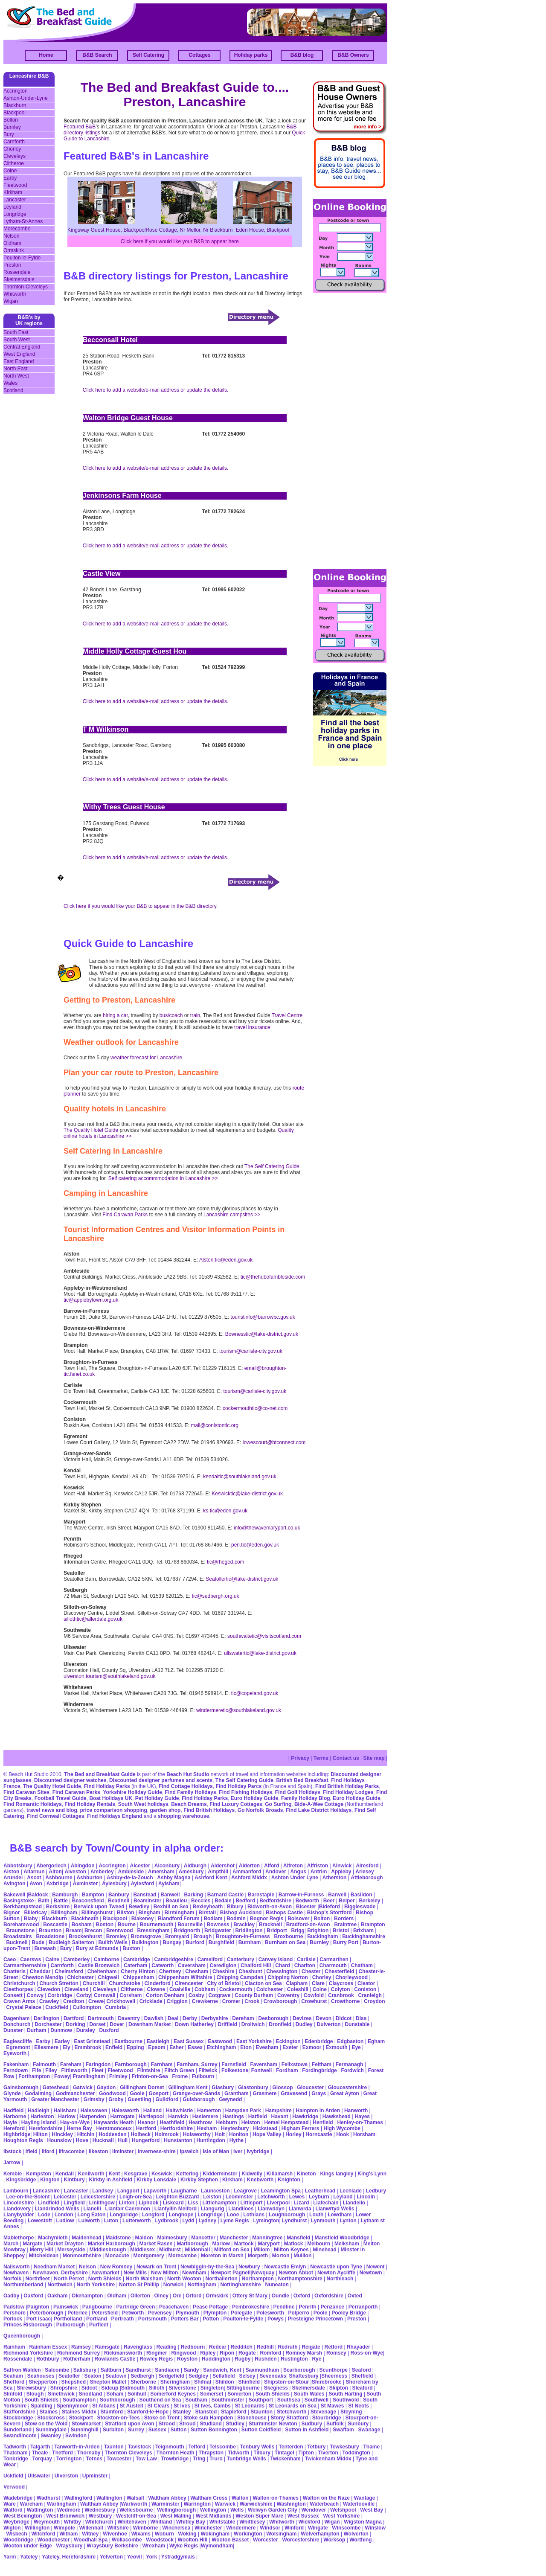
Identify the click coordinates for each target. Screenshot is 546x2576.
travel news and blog (51, 1810)
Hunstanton (178, 2140)
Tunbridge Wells (246, 2459)
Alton (55, 1872)
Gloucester (310, 2087)
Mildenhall (197, 2250)
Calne (52, 1960)
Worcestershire (300, 2540)
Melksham (346, 2244)
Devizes (302, 2018)
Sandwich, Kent (222, 2370)
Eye (355, 2047)
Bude (38, 1942)
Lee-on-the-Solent (27, 2197)
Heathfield (172, 2122)
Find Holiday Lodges (348, 1792)
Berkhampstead (22, 1907)
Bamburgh (65, 1895)
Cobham (205, 1989)
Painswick (65, 2307)
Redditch (242, 2347)
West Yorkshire (341, 2516)
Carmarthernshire (24, 1965)
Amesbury (191, 1872)
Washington (291, 2504)
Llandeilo (354, 2203)
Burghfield (221, 1942)
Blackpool (14, 113)
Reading (166, 2347)
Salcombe (57, 2370)
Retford (333, 2347)
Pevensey (159, 2313)
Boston (104, 1925)
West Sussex (303, 2516)
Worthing (360, 2540)
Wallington (109, 2498)
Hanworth (356, 2111)
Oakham (57, 2296)
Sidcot (89, 2388)
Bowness (218, 1925)
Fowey (62, 2076)
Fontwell (261, 2070)
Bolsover (298, 1919)
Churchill (94, 1983)
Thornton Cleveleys (128, 2453)
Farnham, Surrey (197, 2064)
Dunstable (357, 2024)
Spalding (41, 2406)
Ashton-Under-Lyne (25, 98)
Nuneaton (277, 2285)
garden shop (165, 1810)
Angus (298, 1872)
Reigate (311, 2347)
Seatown (115, 2376)
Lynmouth (323, 2221)
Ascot (34, 1878)
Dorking (75, 2024)
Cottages (199, 55)
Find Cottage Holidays (186, 1786)
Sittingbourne (243, 2388)
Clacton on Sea (263, 1983)
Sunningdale (51, 2430)
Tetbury (316, 2447)
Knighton (289, 2180)
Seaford (361, 2370)
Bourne (127, 1925)
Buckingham (322, 1936)
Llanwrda (300, 2209)
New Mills (135, 2273)
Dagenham (16, 2018)
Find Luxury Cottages (235, 1804)
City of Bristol (224, 1983)
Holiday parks (251, 55)
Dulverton (329, 2024)
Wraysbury (69, 2546)
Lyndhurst (294, 2221)
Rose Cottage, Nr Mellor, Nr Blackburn (188, 230)
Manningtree (267, 2238)
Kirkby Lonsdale (156, 2180)
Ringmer (156, 2353)
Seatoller (69, 2376)
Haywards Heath (114, 2122)
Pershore (14, 2313)
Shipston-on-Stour (286, 2382)
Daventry (129, 2018)
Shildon (224, 2382)
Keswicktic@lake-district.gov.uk (247, 1494)
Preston (12, 265)
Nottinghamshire (240, 2285)
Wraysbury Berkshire (112, 2546)
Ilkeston (98, 2151)
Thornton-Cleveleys (25, 287)
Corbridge (60, 1995)
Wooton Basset (230, 2540)
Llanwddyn (271, 2209)
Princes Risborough (27, 2325)
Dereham (243, 2018)
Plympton (215, 2313)
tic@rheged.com (225, 1562)
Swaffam (343, 2430)
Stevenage (323, 2412)
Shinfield (249, 2382)
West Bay (371, 2510)
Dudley (304, 2024)
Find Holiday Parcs (238, 1786)
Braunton (50, 1930)
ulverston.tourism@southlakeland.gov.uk (109, 1676)
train (195, 1015)
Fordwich (352, 2070)
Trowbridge (175, 2459)
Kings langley (336, 2174)
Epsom (156, 2047)
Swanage (369, 2430)
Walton (240, 2498)
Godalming (38, 2093)
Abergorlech (51, 1866)
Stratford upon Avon (129, 2424)
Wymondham (217, 2546)
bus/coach (171, 1015)
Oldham (12, 243)
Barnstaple (261, 1895)
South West (16, 340)
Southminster (227, 2400)
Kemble (12, 2174)
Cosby (196, 1995)
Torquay (42, 2459)
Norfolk (12, 2279)
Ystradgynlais (178, 2557)
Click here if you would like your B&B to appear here (180, 241)
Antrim (319, 1872)
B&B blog (302, 55)
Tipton (306, 2453)
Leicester (65, 2197)
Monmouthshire (82, 2256)
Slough (35, 2394)
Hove (82, 2140)
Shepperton (43, 2382)
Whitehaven (131, 2522)
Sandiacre (167, 2370)
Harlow (66, 2117)
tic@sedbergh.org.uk (215, 1596)
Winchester (208, 2528)
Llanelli (92, 2209)
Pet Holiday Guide (157, 1798)
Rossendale (16, 272)
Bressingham (153, 1930)
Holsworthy (197, 2134)
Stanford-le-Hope (147, 2412)
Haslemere (205, 2117)
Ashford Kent (211, 1878)
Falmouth (44, 2064)
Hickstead (265, 2128)
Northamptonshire (300, 2279)
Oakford (33, 2296)
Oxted (355, 2296)
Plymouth (187, 2313)
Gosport (158, 2093)
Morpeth (258, 2256)
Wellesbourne (136, 2510)
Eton (246, 2047)
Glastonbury (253, 2087)
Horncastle (318, 2134)
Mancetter (203, 2238)
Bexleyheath (208, 1907)
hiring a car (115, 1015)
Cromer (231, 2001)
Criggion (177, 2001)
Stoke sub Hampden (208, 2418)
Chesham (196, 1971)
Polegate (241, 2313)
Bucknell (16, 1942)
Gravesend (294, 2093)
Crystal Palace (23, 2007)
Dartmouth (101, 2018)
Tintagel (284, 2453)
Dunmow (61, 2030)
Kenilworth (91, 2174)
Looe (233, 2215)
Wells (237, 2510)
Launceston (215, 2191)
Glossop (283, 2087)
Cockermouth (235, 1989)
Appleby (341, 1872)
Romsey (336, 2353)
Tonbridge (15, 2459)
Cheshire (223, 1971)
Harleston (42, 2117)
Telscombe (222, 2447)
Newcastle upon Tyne (336, 2267)
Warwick (225, 2504)
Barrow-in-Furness (301, 1895)
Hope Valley (267, 2134)
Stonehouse (252, 2418)
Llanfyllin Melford (175, 2209)
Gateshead (56, 2087)
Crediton (73, 2001)
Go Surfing (278, 1804)
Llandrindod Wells (57, 2209)
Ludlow (65, 2221)
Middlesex (142, 2250)
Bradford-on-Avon (308, 1925)
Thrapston (211, 2453)
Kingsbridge (21, 2180)
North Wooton (184, 2279)
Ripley (207, 2353)
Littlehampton (219, 2203)
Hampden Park (243, 2111)
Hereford (14, 2128)
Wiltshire (118, 2528)
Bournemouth (157, 1925)
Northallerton (221, 2279)
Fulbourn (203, 2076)
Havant (279, 2117)
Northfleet (38, 2279)
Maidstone (118, 2238)
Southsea (288, 2400)
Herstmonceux (113, 2128)
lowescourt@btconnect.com (274, 1442)
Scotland (13, 390)
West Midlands (214, 2516)
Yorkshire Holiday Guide (132, 1792)
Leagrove (245, 2191)
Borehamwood (21, 1925)
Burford (195, 1942)
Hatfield (257, 2117)
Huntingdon (211, 2140)
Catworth (162, 1965)
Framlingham (89, 2076)
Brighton (317, 1930)
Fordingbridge (319, 2070)
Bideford (329, 1907)
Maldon (144, 2238)
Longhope (180, 2215)
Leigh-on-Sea (135, 2197)
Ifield (32, 2151)
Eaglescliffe (17, 2041)
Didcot (343, 2018)
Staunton (261, 2412)
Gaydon (106, 2087)
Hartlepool (151, 2117)
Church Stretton (58, 1983)
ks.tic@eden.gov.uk (225, 1511)
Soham (114, 2394)
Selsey (247, 2376)
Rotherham (76, 2359)
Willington (37, 2528)
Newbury (249, 2267)
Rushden (265, 2359)
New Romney (115, 2267)
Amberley (102, 1872)
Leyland (12, 207)
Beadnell (118, 1901)
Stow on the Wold (46, 2424)
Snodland (90, 2394)
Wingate (318, 2528)
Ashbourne (58, 1878)
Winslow (375, 2528)
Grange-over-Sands (196, 2093)
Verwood (14, 2487)
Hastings (233, 2117)
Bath (43, 1901)
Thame (371, 2447)
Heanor (146, 2122)
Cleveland (76, 1989)
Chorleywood (351, 1977)
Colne (10, 171)
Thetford (62, 2453)
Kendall (64, 2174)
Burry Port (345, 1942)
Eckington (288, 2041)
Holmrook (167, 2134)
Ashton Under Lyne (294, 1878)
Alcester (140, 1866)
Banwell (170, 1895)
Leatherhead (320, 2191)
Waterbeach (324, 2504)
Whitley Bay (190, 2522)
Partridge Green (135, 2307)
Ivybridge (258, 2151)
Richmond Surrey (78, 2353)
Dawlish (153, 2018)
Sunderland (17, 2430)
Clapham (297, 1983)
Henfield (323, 2122)
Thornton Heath (175, 2453)
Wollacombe (127, 2540)
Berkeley (369, 1901)
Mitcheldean (43, 2256)
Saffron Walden (22, 2370)
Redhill (265, 2347)
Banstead (144, 1895)
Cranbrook (341, 1995)
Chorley (12, 149)
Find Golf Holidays (297, 1792)
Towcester (119, 2459)
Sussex (157, 2430)
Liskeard (173, 2203)
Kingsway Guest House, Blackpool (106, 230)
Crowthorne (345, 2001)
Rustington (294, 2359)
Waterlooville (359, 2504)
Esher (176, 2047)
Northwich (60, 2285)
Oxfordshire (328, 2296)
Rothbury (47, 2359)
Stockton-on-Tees (118, 2418)
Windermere (241, 2528)
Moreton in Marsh (222, 2256)
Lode (44, 2215)
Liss (193, 2203)
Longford (153, 2215)
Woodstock (159, 2540)
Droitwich (253, 2024)
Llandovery (17, 2209)
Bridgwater (217, 1930)
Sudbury (311, 2424)
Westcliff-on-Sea (136, 2516)
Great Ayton (344, 2093)
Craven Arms (19, 2001)
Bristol (341, 1930)
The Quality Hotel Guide (91, 1130)
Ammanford (246, 1872)
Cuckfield (56, 2007)
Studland (210, 2424)
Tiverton (328, 2453)
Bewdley (138, 1907)
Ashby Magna (173, 1878)
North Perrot (69, 2279)
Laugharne (184, 2191)
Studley (235, 2424)
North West (16, 376)
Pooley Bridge (348, 2313)
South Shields (273, 2394)
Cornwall (105, 1995)
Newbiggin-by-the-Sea (207, 2267)
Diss (361, 2018)
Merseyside (71, 2250)
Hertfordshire (176, 2128)
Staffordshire (19, 2412)
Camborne (106, 1960)
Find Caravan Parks (125, 1215)
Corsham (130, 1995)
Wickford (309, 2522)
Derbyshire (214, 2018)
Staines (48, 2412)
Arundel (13, 1878)
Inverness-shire (157, 2151)
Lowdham (339, 2215)
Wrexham (153, 2546)
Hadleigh (38, 2111)
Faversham (263, 2064)
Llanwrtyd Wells (334, 2209)
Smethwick (61, 2394)
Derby (190, 2018)
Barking (193, 1895)
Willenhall (91, 2528)
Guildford (166, 2099)
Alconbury (167, 1866)
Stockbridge (18, 2418)
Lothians (253, 2215)
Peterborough (47, 2313)
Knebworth (260, 2180)
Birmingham (180, 1913)
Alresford (367, 1866)
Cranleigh (369, 1995)
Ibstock (12, 2151)
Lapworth (154, 2191)
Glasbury (223, 2087)
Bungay (172, 1942)
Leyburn (319, 2197)
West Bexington (22, 2516)
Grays (318, 2093)
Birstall (207, 1913)
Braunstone (20, 1930)
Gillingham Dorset (142, 2087)
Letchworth (271, 2197)
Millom (262, 2250)
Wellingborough (176, 2510)
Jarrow (11, 2163)
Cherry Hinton (138, 1971)
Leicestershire (98, 2197)
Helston (250, 2122)
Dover (117, 2024)
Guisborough (199, 2099)
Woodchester (54, 2540)
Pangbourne (97, 2307)
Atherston (334, 1878)
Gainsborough (20, 2087)
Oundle (280, 2296)
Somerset (212, 2394)
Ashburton (89, 1878)
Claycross (341, 1983)
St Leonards (249, 2406)
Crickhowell (121, 2001)
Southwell (317, 2400)
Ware (9, 2504)
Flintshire (148, 2070)
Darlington (46, 2018)
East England (18, 361)
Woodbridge (18, 2540)
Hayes (362, 2117)
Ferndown (15, 2070)
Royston (187, 2359)
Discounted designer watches (70, 1780)
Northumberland (23, 2285)
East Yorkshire (254, 2041)
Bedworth (307, 1901)
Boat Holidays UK (110, 1798)
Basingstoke (18, 1901)
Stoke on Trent (162, 2418)
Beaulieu (176, 1901)
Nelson (11, 236)
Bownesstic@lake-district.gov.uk (261, 1334)
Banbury (118, 1895)
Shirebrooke (327, 2382)
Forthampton (34, 2076)
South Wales (309, 2394)
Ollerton (140, 2296)
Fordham (287, 2070)
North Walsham (144, 2279)
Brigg (298, 1930)
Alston (11, 1872)
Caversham (192, 1965)
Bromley (116, 1936)
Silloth (157, 2388)
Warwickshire (256, 2504)
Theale (40, 2453)
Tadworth (14, 2447)
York (151, 2557)
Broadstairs (17, 1936)
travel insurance (252, 1027)
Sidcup (109, 2388)
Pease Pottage (210, 2307)
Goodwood (112, 2093)
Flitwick (207, 2070)
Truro (216, 2459)
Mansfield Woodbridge (341, 2238)
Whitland (161, 2522)
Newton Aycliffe (336, 2273)
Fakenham (16, 2064)
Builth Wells (113, 1942)
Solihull (137, 2394)
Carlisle (306, 1960)
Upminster (94, 2476)
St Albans (104, 2406)
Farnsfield (233, 2064)
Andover (275, 1872)
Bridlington (249, 1930)
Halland (152, 2111)
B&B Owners (353, 55)
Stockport (81, 2418)
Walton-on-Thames (276, 2498)
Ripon (227, 2353)
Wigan (10, 301)
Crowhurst (314, 2001)
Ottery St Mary (249, 2296)
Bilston (125, 1913)
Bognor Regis (267, 1919)
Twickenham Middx (329, 2459)
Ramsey (81, 2347)
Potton (211, 2319)
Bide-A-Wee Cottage (318, 1804)
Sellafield (223, 2376)
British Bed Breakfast (302, 1780)
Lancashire (45, 2191)
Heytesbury (235, 2128)
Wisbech (16, 2534)
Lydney (207, 2221)
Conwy (34, 1995)
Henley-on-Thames (360, 2122)
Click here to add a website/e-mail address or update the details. (156, 390)
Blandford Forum (178, 1919)
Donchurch (16, 2024)
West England (19, 354)
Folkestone (234, 2070)
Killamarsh (280, 2174)
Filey (51, 2070)
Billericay (35, 1913)
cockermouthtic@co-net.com (255, 1408)
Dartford (74, 2018)
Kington (49, 2180)
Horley (293, 2134)
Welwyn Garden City (272, 2510)
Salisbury (84, 2370)
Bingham (149, 1913)
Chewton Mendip (42, 1977)
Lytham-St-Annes (23, 221)
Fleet (98, 2070)
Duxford (109, 2030)
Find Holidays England (114, 1816)
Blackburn (14, 105)
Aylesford (142, 1884)
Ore (177, 2296)
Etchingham (221, 2047)
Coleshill (297, 1989)
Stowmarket (86, 2424)
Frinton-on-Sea (149, 2076)
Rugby (242, 2359)
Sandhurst (138, 2370)
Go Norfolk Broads (260, 1810)
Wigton (12, 2528)
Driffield (227, 2024)
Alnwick (341, 1866)
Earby (10, 178)
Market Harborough (111, 2244)
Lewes (297, 2197)
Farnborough (131, 2064)
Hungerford (145, 2140)
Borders (344, 1919)
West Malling (176, 2516)
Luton (111, 2221)
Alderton (249, 1866)
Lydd (188, 2221)
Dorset (97, 2024)
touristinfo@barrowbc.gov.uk (262, 1317)
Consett (13, 1995)
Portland (96, 2319)
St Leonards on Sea (293, 2406)
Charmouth (333, 1965)
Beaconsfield (88, 1901)
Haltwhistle (179, 2111)
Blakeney (142, 1919)
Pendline (284, 2307)
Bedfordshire (275, 1901)
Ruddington (216, 2359)
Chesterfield (339, 1971)
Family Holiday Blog (305, 1798)
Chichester (80, 1977)
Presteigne (301, 2319)
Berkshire (58, 1907)
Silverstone (182, 2388)
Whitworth (14, 294)
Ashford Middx (249, 1878)
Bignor (11, 1913)
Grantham (236, 2093)
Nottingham (202, 2285)
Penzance (332, 2307)
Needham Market (54, 2267)
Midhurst (170, 2250)
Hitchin (86, 2134)
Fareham (70, 2064)
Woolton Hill (193, 2540)
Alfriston (317, 1866)
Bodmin (236, 1919)
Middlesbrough (107, 2250)
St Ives (182, 2406)
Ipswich (189, 2151)
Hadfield (13, 2111)
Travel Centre (287, 1015)
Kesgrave (135, 2174)
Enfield (113, 2047)
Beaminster (147, 1901)
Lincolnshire (18, 2203)
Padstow (13, 2307)
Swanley (51, 2436)
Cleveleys (14, 156)
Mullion (302, 2256)
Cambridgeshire (173, 1960)
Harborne (14, 2117)
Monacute (117, 2256)
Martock (244, 2244)
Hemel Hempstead (286, 2122)
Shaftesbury (303, 2376)
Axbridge (57, 1884)
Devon (323, 2018)
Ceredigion (223, 1965)
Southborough (117, 2400)
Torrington (69, 2459)
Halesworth (125, 2111)
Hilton (40, 2134)
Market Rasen (156, 2244)
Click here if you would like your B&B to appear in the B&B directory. (141, 906)
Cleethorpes (18, 1989)
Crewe (96, 2001)
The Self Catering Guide (271, 1166)
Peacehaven (174, 2307)
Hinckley (62, 2134)
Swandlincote (19, 2436)
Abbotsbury (17, 1866)
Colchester (269, 1989)
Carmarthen (333, 1960)
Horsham (364, 2134)
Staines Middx (79, 2412)
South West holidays (143, 1804)
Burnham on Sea (285, 1942)
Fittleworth (74, 2070)
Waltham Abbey (167, 2498)
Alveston (75, 1872)
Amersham (161, 1872)
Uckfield (13, 2476)
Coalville (179, 1989)
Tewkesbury (344, 2447)
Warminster (165, 2504)
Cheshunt (250, 1971)
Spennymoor (72, 2406)
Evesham (267, 2047)
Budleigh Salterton (71, 1942)
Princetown (329, 2319)
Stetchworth (291, 2412)
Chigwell (108, 1977)
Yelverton (111, 2557)
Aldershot (223, 1866)
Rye (316, 2359)
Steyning (351, 2412)
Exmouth (336, 2047)
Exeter (290, 2047)
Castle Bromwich (98, 1965)
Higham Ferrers (300, 2128)
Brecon (93, 1930)
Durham (36, 2030)
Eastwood (220, 2041)
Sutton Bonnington (214, 2430)
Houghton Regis (23, 2140)
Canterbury (240, 1960)
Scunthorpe (333, 2370)
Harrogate (122, 2117)
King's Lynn (371, 2174)
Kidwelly (251, 2174)
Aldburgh (195, 1866)
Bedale (223, 1901)
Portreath (122, 2319)
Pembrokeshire (250, 2307)
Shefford (13, 2382)
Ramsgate (107, 2347)
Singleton (212, 2388)
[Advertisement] (347, 430)
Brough (203, 1936)
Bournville (190, 1925)
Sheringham (175, 2382)
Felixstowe (295, 2064)
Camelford (210, 1960)
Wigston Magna (363, 2522)
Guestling (139, 2099)
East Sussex (189, 2041)
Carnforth (14, 142)
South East (16, 332)
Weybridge (16, 2522)
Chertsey (170, 1971)
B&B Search (97, 55)
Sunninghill (85, 2430)
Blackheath (85, 1919)
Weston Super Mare (259, 2516)
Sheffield (362, 2376)
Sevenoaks (272, 2376)
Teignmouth (169, 2447)
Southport (261, 2400)
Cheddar (40, 1971)
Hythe (236, 2140)
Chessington (281, 1971)
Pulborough (70, 2325)
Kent (114, 2174)
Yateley (29, 2557)
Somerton (239, 2394)
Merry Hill (41, 2250)
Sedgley (198, 2376)
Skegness (276, 2388)
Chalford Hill (256, 1965)
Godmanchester (75, 2093)
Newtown (371, 2273)
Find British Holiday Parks (347, 1786)
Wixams (141, 2534)
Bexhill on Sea (171, 1907)
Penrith (307, 2307)
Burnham (249, 1942)
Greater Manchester (55, 2099)
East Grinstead (92, 2041)
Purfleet (98, 2325)
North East (15, 369)
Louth (316, 2215)
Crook (251, 2001)
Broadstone (50, 1936)
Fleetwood (15, 185)
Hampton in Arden (318, 2111)
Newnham (194, 2273)
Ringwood (183, 2353)
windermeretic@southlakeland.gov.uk (238, 1710)
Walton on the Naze (326, 2498)
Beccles (200, 1901)
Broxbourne (288, 1936)
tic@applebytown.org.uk (91, 1300)
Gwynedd (230, 2099)
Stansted (206, 2412)
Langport (128, 2191)
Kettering (187, 2174)
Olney (161, 2296)
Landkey (102, 2191)
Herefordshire (46, 2128)
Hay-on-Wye (75, 2122)
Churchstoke (124, 1983)
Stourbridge (326, 2418)
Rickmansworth (123, 2353)
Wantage (364, 2498)
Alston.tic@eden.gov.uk (226, 1260)
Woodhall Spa (90, 2540)
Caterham (135, 1965)
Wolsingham (281, 2534)
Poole (321, 2313)
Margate (32, 2244)
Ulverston (66, 2476)
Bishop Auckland (241, 1913)
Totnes (94, 2459)
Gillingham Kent (187, 2087)
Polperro (298, 2313)
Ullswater (38, 2476)
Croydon (374, 2001)
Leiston (212, 2197)
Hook (342, 2134)
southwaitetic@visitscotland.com (264, 1636)
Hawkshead (336, 2117)
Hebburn (226, 2122)
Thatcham (15, 2453)
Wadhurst (48, 2498)
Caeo (9, 1960)
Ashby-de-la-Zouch (130, 1878)
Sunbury (358, 2424)
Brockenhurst (85, 1936)
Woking (187, 2534)
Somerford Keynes (173, 2394)
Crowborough (280, 2001)
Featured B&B (80, 127)
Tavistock (139, 2447)
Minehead (324, 2250)
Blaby (31, 1919)
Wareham (31, 2504)
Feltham (321, 2064)
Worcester (265, 2540)
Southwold (346, 2400)
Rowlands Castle (114, 2359)
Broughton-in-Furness (243, 1936)
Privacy (300, 1758)
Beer (329, 1901)
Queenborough (21, 2336)
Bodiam (212, 1919)
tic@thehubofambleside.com (273, 1277)
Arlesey (364, 1872)
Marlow (221, 2244)
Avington (14, 1884)
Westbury (100, 2516)
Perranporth (363, 2307)
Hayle (10, 2122)
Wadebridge (17, 2498)
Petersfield (105, 2313)
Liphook (149, 2203)
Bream (73, 1930)
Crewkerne (205, 2001)
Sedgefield (172, 2376)
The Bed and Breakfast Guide (99, 1774)
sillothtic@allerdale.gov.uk (93, 1619)
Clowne (156, 1989)
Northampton (258, 2279)
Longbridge (124, 2215)
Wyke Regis (183, 2546)
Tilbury (261, 2453)
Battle (61, 1901)
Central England (21, 347)
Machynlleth (52, 2238)
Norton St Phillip (139, 2285)
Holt (220, 2134)
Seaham (13, 2376)
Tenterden (291, 2447)
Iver (237, 2151)
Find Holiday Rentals (89, 1804)
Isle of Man (216, 2151)
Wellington (213, 2510)
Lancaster (14, 200)
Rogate (247, 2353)
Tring (199, 2459)
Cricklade (151, 2001)
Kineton (306, 2174)
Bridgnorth (187, 1930)
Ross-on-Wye (366, 2353)
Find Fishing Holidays (245, 1792)
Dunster (13, 2030)
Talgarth (40, 2447)
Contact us (346, 1758)
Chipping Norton (287, 1977)
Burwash (45, 1948)
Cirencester (189, 1983)
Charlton (304, 1965)
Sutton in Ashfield (306, 2430)
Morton (281, 2256)
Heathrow (200, 2122)
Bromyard (177, 1936)
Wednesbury (99, 2510)
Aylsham (169, 1884)
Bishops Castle (284, 1913)
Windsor (270, 2528)
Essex (195, 2047)
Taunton (113, 2447)
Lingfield (74, 2203)
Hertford (146, 2128)
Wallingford (78, 2498)
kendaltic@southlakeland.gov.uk (239, 1477)
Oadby (11, 2296)
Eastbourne (128, 2041)
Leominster (239, 2197)
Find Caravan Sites (26, 1792)
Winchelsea (176, 2528)
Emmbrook (88, 2047)
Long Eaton (91, 2215)
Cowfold (314, 1995)
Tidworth (238, 2453)
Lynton (348, 2221)
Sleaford (362, 2388)
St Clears (158, 2406)
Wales (10, 383)
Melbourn (318, 2244)
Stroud (187, 2424)
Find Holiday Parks (107, 1786)
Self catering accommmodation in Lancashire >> (163, 1178)
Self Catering (148, 55)
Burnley (12, 127)
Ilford (48, 2151)
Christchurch (19, 1983)
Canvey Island (275, 1960)
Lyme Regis (235, 2221)
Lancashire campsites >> (231, 1215)
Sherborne (143, 2382)
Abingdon (83, 1866)
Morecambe (16, 229)
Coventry (288, 1995)
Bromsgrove (146, 1936)
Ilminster (123, 2151)
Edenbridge (319, 2041)
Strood (166, 2424)
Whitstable (222, 2522)
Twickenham (285, 2459)
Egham (376, 2041)
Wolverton (355, 2534)
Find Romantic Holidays (32, 1804)
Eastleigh (158, 2041)
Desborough (273, 2018)
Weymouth (47, 2522)
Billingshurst (97, 1913)
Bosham (82, 1925)
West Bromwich (65, 2516)
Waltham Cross (208, 2498)
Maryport (269, 2244)
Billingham (64, 1913)
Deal (173, 2018)
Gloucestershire (347, 2087)
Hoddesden (112, 2134)
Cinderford (158, 1983)
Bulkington (145, 1942)
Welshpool (343, 2510)
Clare (318, 1983)
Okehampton (87, 2296)
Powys (275, 2319)
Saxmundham (262, 2370)
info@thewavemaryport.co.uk (267, 1528)
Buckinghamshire (363, 1936)
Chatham (362, 1965)
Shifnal (202, 2382)
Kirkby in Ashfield (111, 2180)
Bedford (245, 1901)
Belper (346, 1901)
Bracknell (270, 1925)
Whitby (72, 2522)
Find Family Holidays (190, 1792)
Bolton (10, 120)
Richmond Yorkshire (28, 2353)
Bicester (306, 1907)
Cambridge (136, 1960)
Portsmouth (152, 2319)
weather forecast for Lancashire (146, 1058)
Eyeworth (14, 2053)
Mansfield (298, 2238)
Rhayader (358, 2347)
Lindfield (48, 2203)
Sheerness (334, 2376)
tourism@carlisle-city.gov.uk (250, 1351)
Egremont (18, 2047)
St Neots (358, 2406)
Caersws (30, 1960)
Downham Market (149, 2024)
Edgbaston (350, 2041)
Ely (66, 2047)
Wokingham (214, 2534)
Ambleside (131, 1872)
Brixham (363, 1930)
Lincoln (366, 2197)
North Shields (105, 2279)
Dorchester (48, 2024)
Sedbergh (142, 2376)
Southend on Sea (161, 2400)
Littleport (252, 2203)
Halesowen (94, 2111)
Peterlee (77, 2313)
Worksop (334, 2540)
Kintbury (74, 2180)
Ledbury (376, 2191)
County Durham (254, 1995)
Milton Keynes (291, 2250)
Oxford (301, 2296)
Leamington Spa (281, 2191)
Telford (196, 2447)
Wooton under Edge (27, 2546)
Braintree (345, 1925)
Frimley (118, 2076)
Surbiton (113, 2430)
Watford (13, 2510)
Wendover (314, 2510)
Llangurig (212, 2209)
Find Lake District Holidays (318, 1810)
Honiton (238, 2134)
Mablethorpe (18, 2238)
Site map (374, 1758)
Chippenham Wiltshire (185, 1977)
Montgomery (149, 2256)
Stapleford (233, 2412)
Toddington (356, 2453)
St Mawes (332, 2406)
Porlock (12, 2319)
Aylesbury (114, 1884)
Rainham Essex (48, 2347)
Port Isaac (38, 2319)
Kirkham (12, 192)
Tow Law (146, 2459)
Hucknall (103, 2140)
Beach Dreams (188, 1804)
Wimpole (64, 2528)
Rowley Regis (156, 2359)
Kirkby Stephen (199, 2180)
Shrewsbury (31, 2388)
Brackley (244, 1925)
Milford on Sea (232, 2250)
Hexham (207, 2128)
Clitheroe (13, 163)
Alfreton (293, 1866)
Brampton (373, 1925)
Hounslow (59, 2140)
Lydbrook (166, 2221)
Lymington (266, 2221)
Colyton (340, 1989)
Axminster (85, 1884)
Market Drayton (65, 2244)
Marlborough (192, 2244)
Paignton (38, 2307)
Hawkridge (305, 2117)
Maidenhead (86, 2238)
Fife (36, 2070)
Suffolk (335, 2424)
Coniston (365, 1989)
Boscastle (55, 1925)
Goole (137, 2093)
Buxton (131, 1948)
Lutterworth (136, 2221)
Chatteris (14, 1971)
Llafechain (325, 2203)
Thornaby (89, 2453)
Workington (248, 2534)
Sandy (191, 2370)
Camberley (77, 1960)
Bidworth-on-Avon (269, 1907)
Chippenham (138, 1977)
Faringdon (98, 2064)
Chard (282, 1965)
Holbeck (141, 2134)
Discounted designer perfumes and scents (160, 1780)
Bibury (235, 1907)
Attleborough (367, 1878)
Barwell (337, 1895)
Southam (196, 2400)
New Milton (164, 2273)
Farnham (162, 2064)
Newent (375, 2267)
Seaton (93, 2376)
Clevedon (48, 1989)
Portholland (68, 2319)
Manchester (234, 2238)
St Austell (131, 2406)
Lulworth (89, 2221)
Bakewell (14, 1895)
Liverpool (278, 2203)
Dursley (85, 2030)
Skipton (338, 2388)
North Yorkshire (96, 2285)
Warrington (197, 2504)
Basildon (361, 1895)
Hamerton (209, 2111)
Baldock (38, 1895)
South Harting (345, 2394)
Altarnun (33, 1872)
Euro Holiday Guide (254, 1798)
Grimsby (94, 2099)
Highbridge (16, 2134)
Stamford (111, 2412)
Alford (271, 1866)
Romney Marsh (303, 2353)
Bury (8, 134)
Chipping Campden (239, 1977)
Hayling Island (38, 2122)
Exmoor (312, 2047)
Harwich (178, 2117)
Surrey (136, 2430)
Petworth (133, 2313)
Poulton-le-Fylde (22, 258)
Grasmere (265, 2093)
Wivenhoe (115, 2534)
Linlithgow (102, 2203)
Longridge (14, 214)
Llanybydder (18, 2215)
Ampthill (218, 1872)
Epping (135, 2047)
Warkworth (134, 2504)
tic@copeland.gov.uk (255, 1693)
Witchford (43, 2534)
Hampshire (278, 2111)
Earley (62, 2041)
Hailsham (65, 2111)
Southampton (79, 2400)
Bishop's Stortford (329, 1913)
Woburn (164, 2534)
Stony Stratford (289, 2418)
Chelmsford (69, 1971)
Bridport (276, 1930)
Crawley (49, 2001)
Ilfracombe (71, 2151)
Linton (127, 2203)
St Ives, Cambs (213, 2406)
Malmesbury (172, 2238)
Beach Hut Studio (187, 1774)
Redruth (288, 2347)
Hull (123, 2140)
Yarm (9, 2557)
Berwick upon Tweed (99, 1907)
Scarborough (299, 2370)
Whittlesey (252, 2522)
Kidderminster (220, 2174)
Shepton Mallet (108, 2382)
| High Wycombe (340, 2128)
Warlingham (61, 2504)
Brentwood (119, 1930)
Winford (294, 2528)
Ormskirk (13, 250)
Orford (193, 2296)
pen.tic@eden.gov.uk (255, 1545)
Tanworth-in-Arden (76, 2447)
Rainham (14, 2347)
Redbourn (193, 2347)
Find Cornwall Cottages (55, 1816)
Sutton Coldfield (261, 2430)
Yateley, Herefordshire (69, 2557)
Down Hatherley (194, 2024)
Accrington (15, 91)
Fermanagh (349, 2064)
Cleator (366, 1983)
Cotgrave (219, 1995)
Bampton (93, 1895)
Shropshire (63, 2388)
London (64, 2215)
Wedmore (68, 2510)
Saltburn (111, 2370)
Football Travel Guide (61, 1798)
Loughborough (287, 2215)
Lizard (301, 2203)
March (10, 2244)
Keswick (161, 2174)
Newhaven (16, 2273)
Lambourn (16, 2191)
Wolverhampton (321, 2534)
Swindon (76, 2436)
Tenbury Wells (257, 2447)
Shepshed (73, 2382)
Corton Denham (165, 1995)
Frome (180, 2076)
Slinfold (12, 2394)
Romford (270, 2353)
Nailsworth (16, 2267)
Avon (35, 1884)
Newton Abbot (296, 2273)
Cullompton (87, 2007)
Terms (321, 1758)
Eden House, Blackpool (262, 230)
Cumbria (115, 2007)
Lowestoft (40, 2221)
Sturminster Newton (273, 2424)
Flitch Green (179, 2070)
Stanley (182, 2412)
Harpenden (92, 2117)
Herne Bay (79, 2128)
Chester (311, 1971)
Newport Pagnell (231, 2273)
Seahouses (40, 2376)
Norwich (173, 2285)
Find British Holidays (209, 1810)
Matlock (293, 2244)
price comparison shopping (113, 1810)
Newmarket (105, 2273)
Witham (68, 2534)
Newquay (263, 2273)
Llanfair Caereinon (127, 2209)
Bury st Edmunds (97, 1948)
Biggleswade (359, 1907)
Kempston (38, 2174)
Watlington (40, 2510)
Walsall (135, 2498)
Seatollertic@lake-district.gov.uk (242, 1579)
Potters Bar (185, 2319)
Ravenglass (138, 2347)
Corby (83, 1995)
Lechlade (351, 2191)
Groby (115, 2099)
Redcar (218, 2347)
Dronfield (280, 2024)
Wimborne (145, 2528)
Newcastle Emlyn (285, 2267)
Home (46, 55)
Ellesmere (46, 2047)
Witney (90, 2534)
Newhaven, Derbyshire (60, 2273)
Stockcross (51, 2418)
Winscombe (346, 2528)
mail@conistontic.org (214, 1425)
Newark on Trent (156, 2267)
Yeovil (134, 2557)
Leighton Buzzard (177, 2197)
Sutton (179, 2430)
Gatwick (83, 2087)
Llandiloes (240, 2209)
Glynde (12, 2093)
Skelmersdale (19, 279)
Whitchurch (99, 2522)
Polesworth (270, 2313)
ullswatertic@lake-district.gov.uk (260, 1653)
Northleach (340, 2279)
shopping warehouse (183, 1816)
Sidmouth (133, 2388)
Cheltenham (102, 1971)
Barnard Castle (225, 1895)
